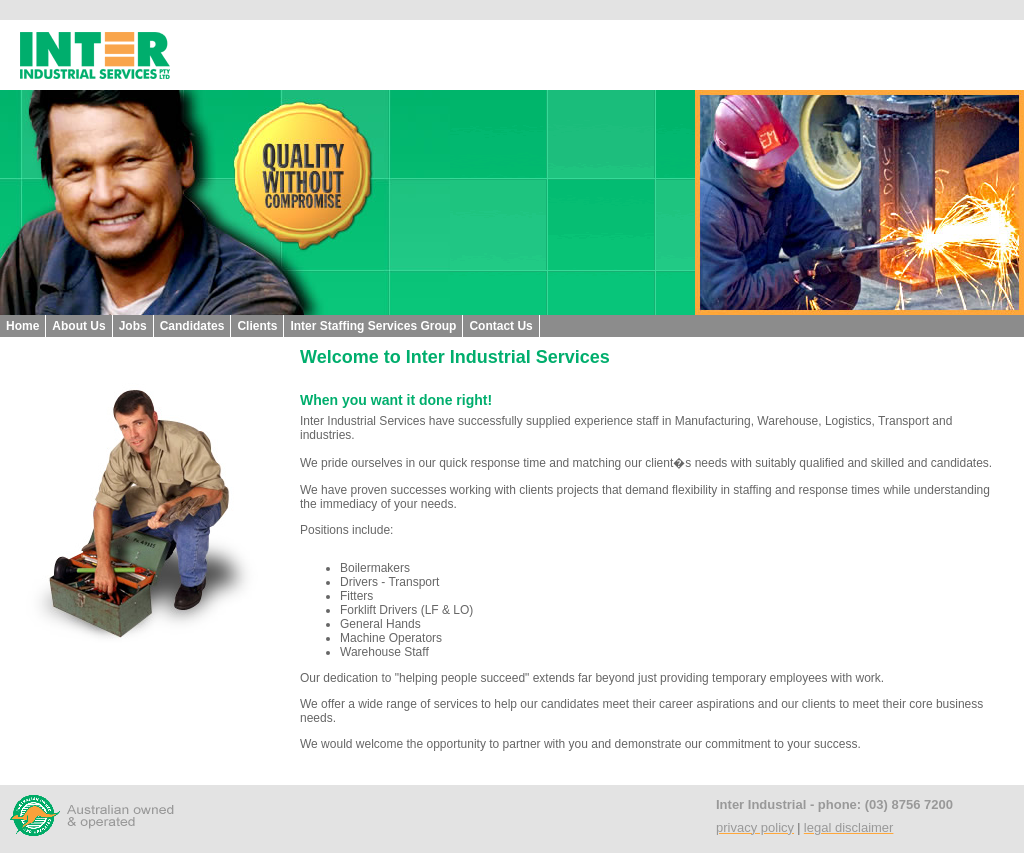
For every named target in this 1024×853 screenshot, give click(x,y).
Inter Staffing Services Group (373, 326)
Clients (257, 326)
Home (22, 326)
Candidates (192, 326)
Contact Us (500, 326)
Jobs (133, 326)
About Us (78, 326)
